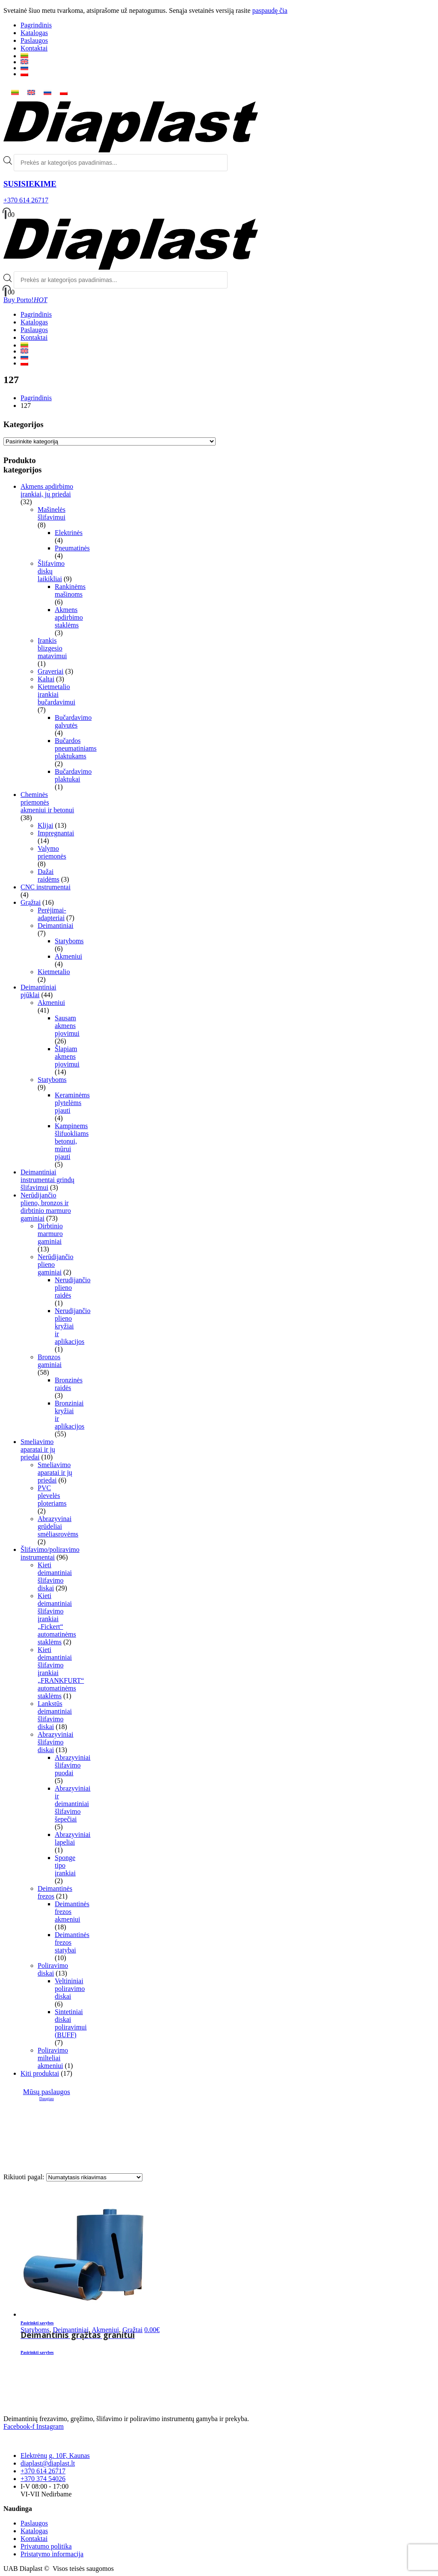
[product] (184, 2253)
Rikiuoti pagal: (24, 2177)
